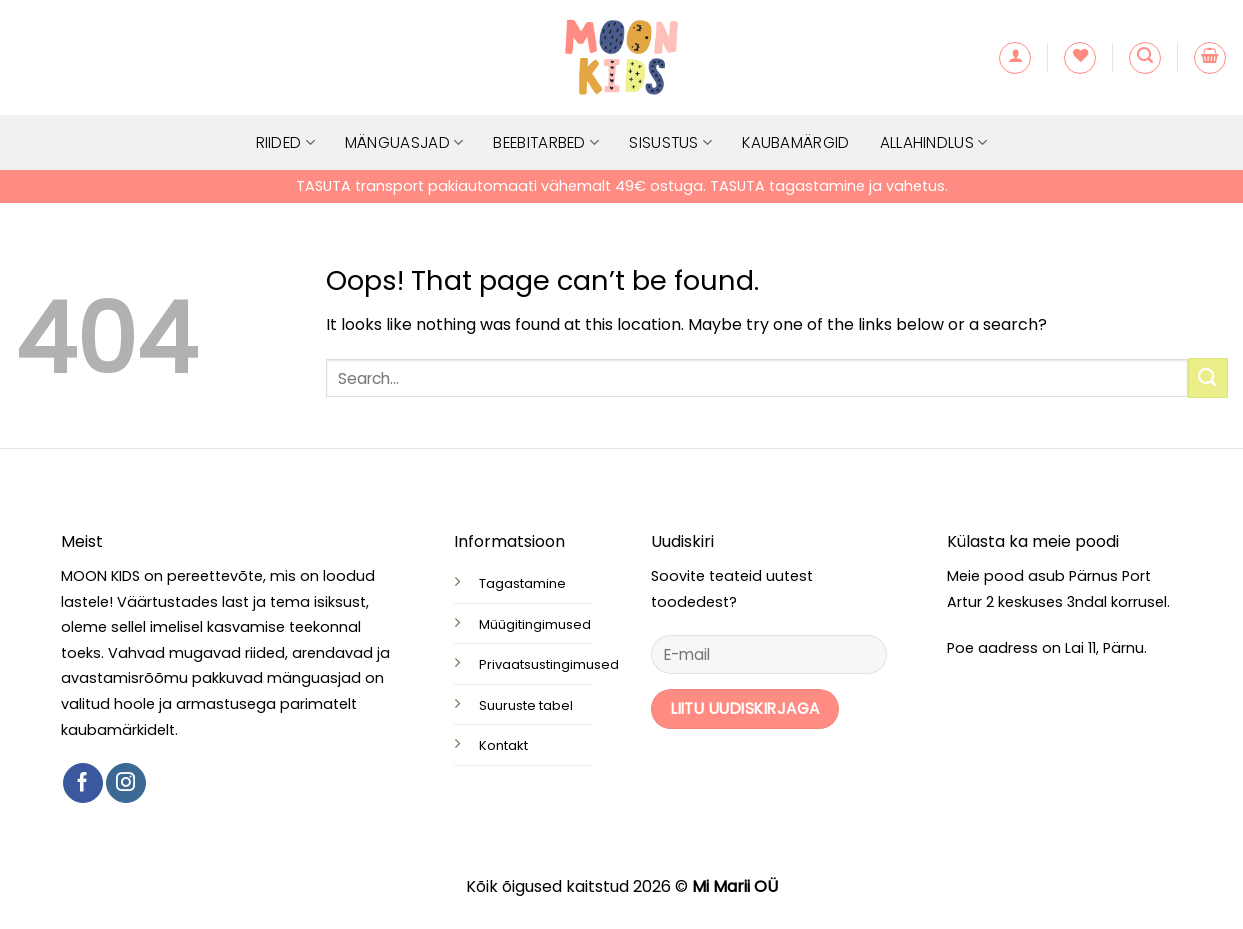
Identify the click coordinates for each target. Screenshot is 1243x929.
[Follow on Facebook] (83, 783)
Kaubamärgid (795, 142)
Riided (285, 142)
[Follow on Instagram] (126, 783)
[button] (1015, 58)
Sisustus (670, 142)
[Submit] (1208, 377)
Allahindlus (934, 142)
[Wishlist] (1080, 58)
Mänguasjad (404, 142)
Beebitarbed (546, 142)
